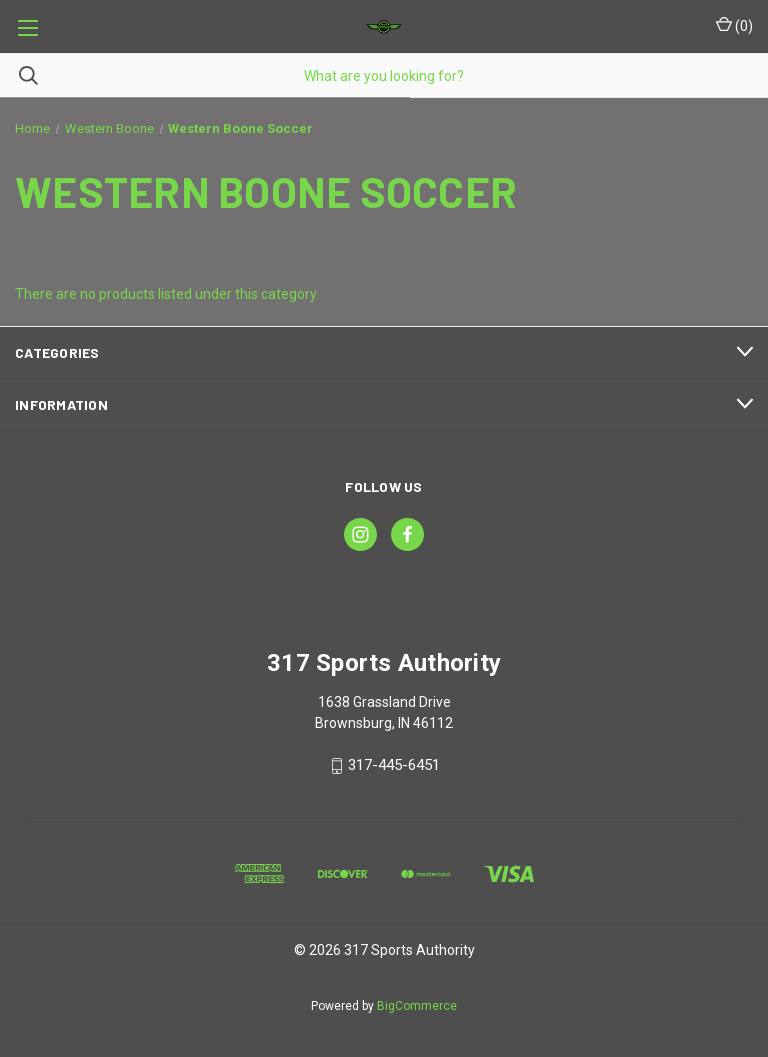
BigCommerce (417, 1006)
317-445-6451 (394, 766)
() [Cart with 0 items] (734, 25)
